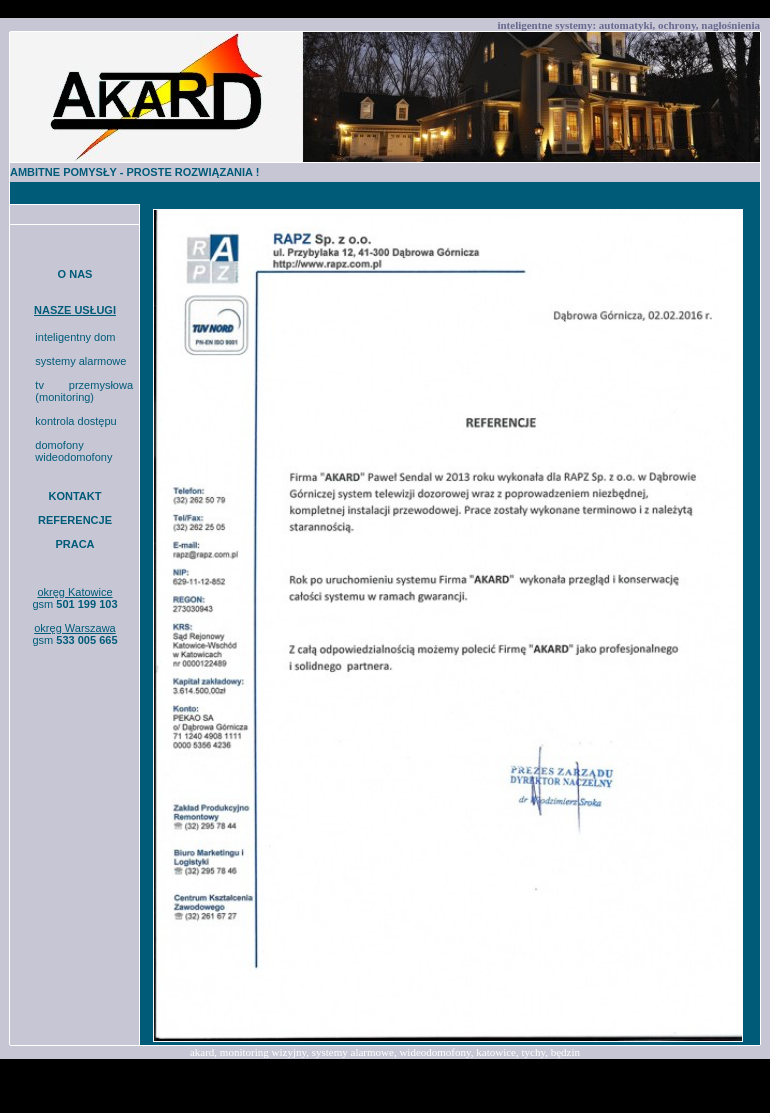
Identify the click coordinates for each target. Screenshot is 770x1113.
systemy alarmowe (80, 361)
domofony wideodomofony (73, 451)
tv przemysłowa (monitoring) (84, 391)
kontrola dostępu (75, 421)
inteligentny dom (75, 337)
